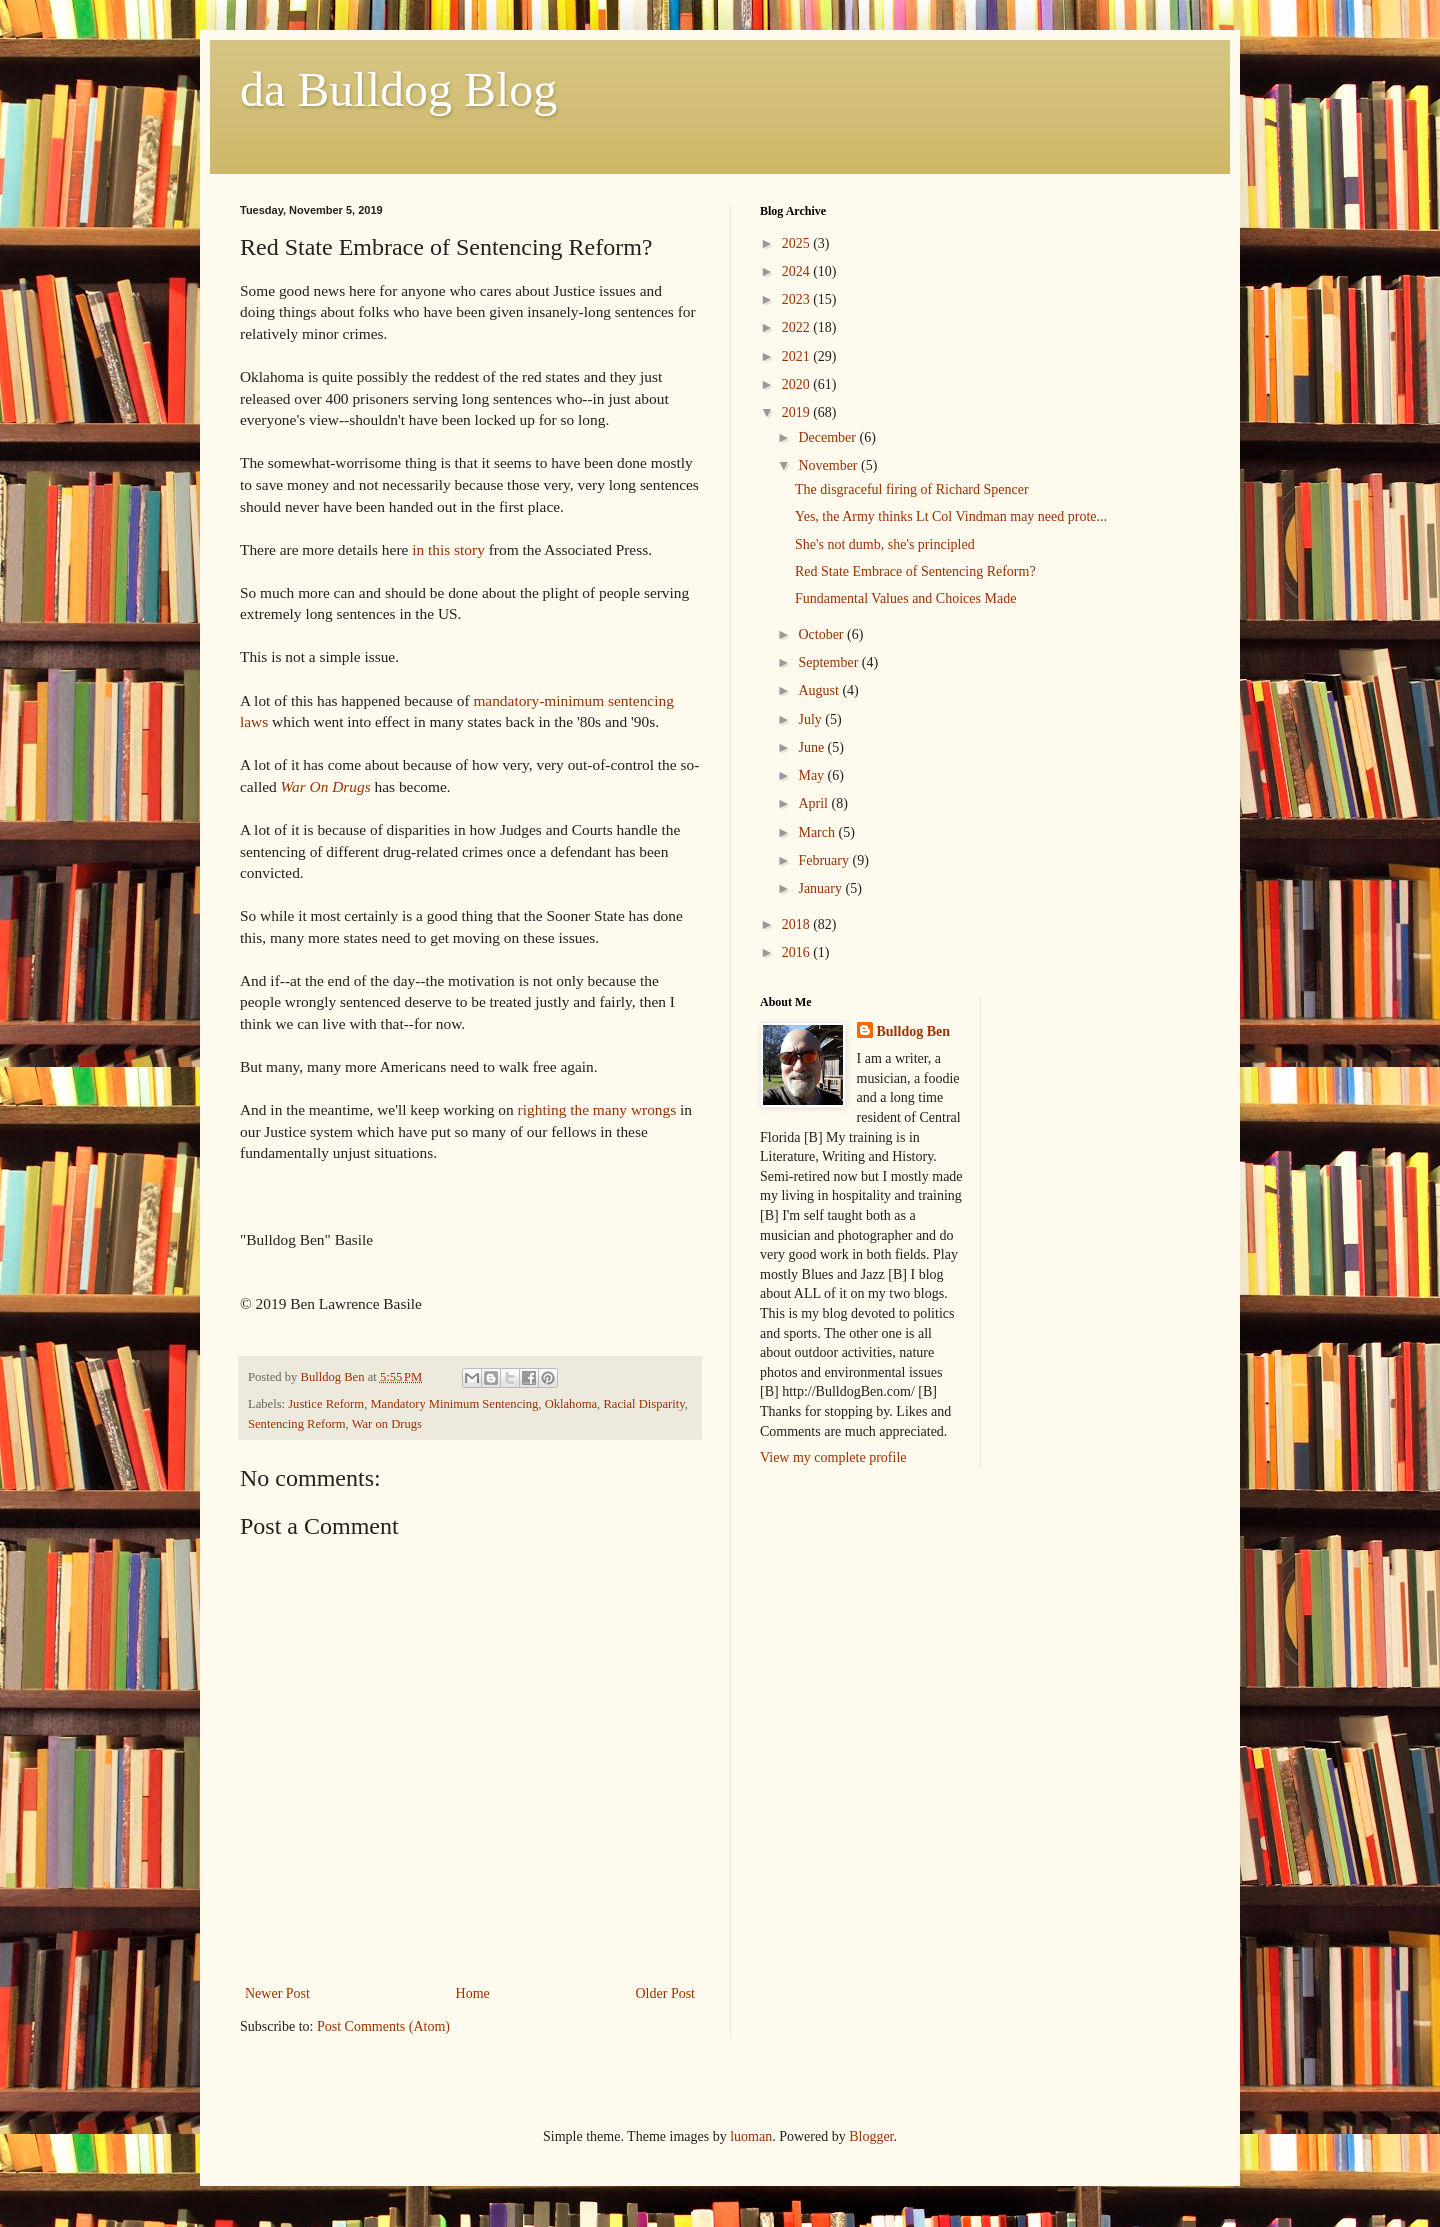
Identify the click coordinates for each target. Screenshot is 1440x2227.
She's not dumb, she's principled (885, 544)
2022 (798, 327)
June (812, 747)
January (821, 888)
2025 (798, 243)
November (829, 465)
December (828, 437)
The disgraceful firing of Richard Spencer (912, 489)
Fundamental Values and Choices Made (905, 598)
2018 (798, 924)
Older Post (666, 1993)
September (829, 662)
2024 (798, 271)
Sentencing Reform (297, 1424)
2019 (798, 412)
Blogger (871, 2136)
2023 (798, 299)
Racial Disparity (643, 1404)
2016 (798, 952)
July (811, 719)
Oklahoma (571, 1404)
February (825, 860)
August (820, 690)
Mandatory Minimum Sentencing (454, 1404)
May (812, 775)
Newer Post (277, 1993)
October (822, 634)
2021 (798, 356)
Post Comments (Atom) (383, 2026)
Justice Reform (326, 1404)
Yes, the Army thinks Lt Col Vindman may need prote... (951, 516)
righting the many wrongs (595, 1109)
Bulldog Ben (914, 1031)
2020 (798, 384)
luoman (751, 2136)
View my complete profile (833, 1457)
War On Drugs (326, 786)
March (818, 832)
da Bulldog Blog (398, 89)
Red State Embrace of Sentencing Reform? (915, 571)
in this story (448, 549)
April (814, 803)
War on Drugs (387, 1424)
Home (473, 1993)
